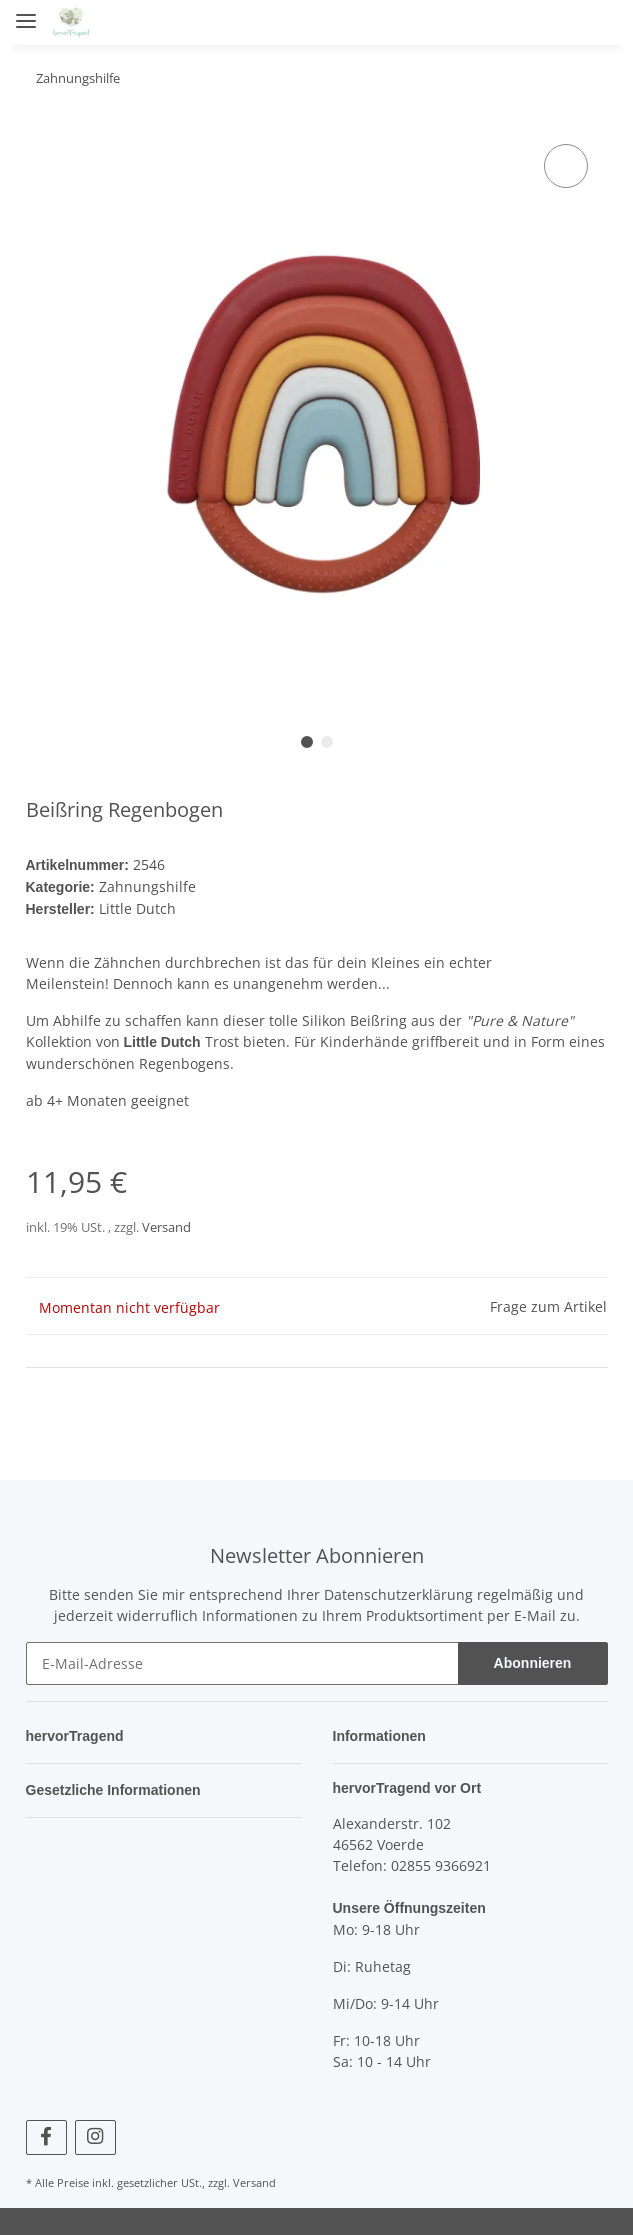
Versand (166, 1223)
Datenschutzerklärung (398, 1590)
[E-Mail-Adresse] (242, 1659)
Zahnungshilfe (148, 885)
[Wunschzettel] (559, 22)
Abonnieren (533, 1659)
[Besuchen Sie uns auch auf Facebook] (46, 2132)
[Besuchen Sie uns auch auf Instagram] (95, 2132)
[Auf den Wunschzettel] (566, 166)
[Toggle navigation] (26, 12)
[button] (485, 22)
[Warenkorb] (598, 22)
